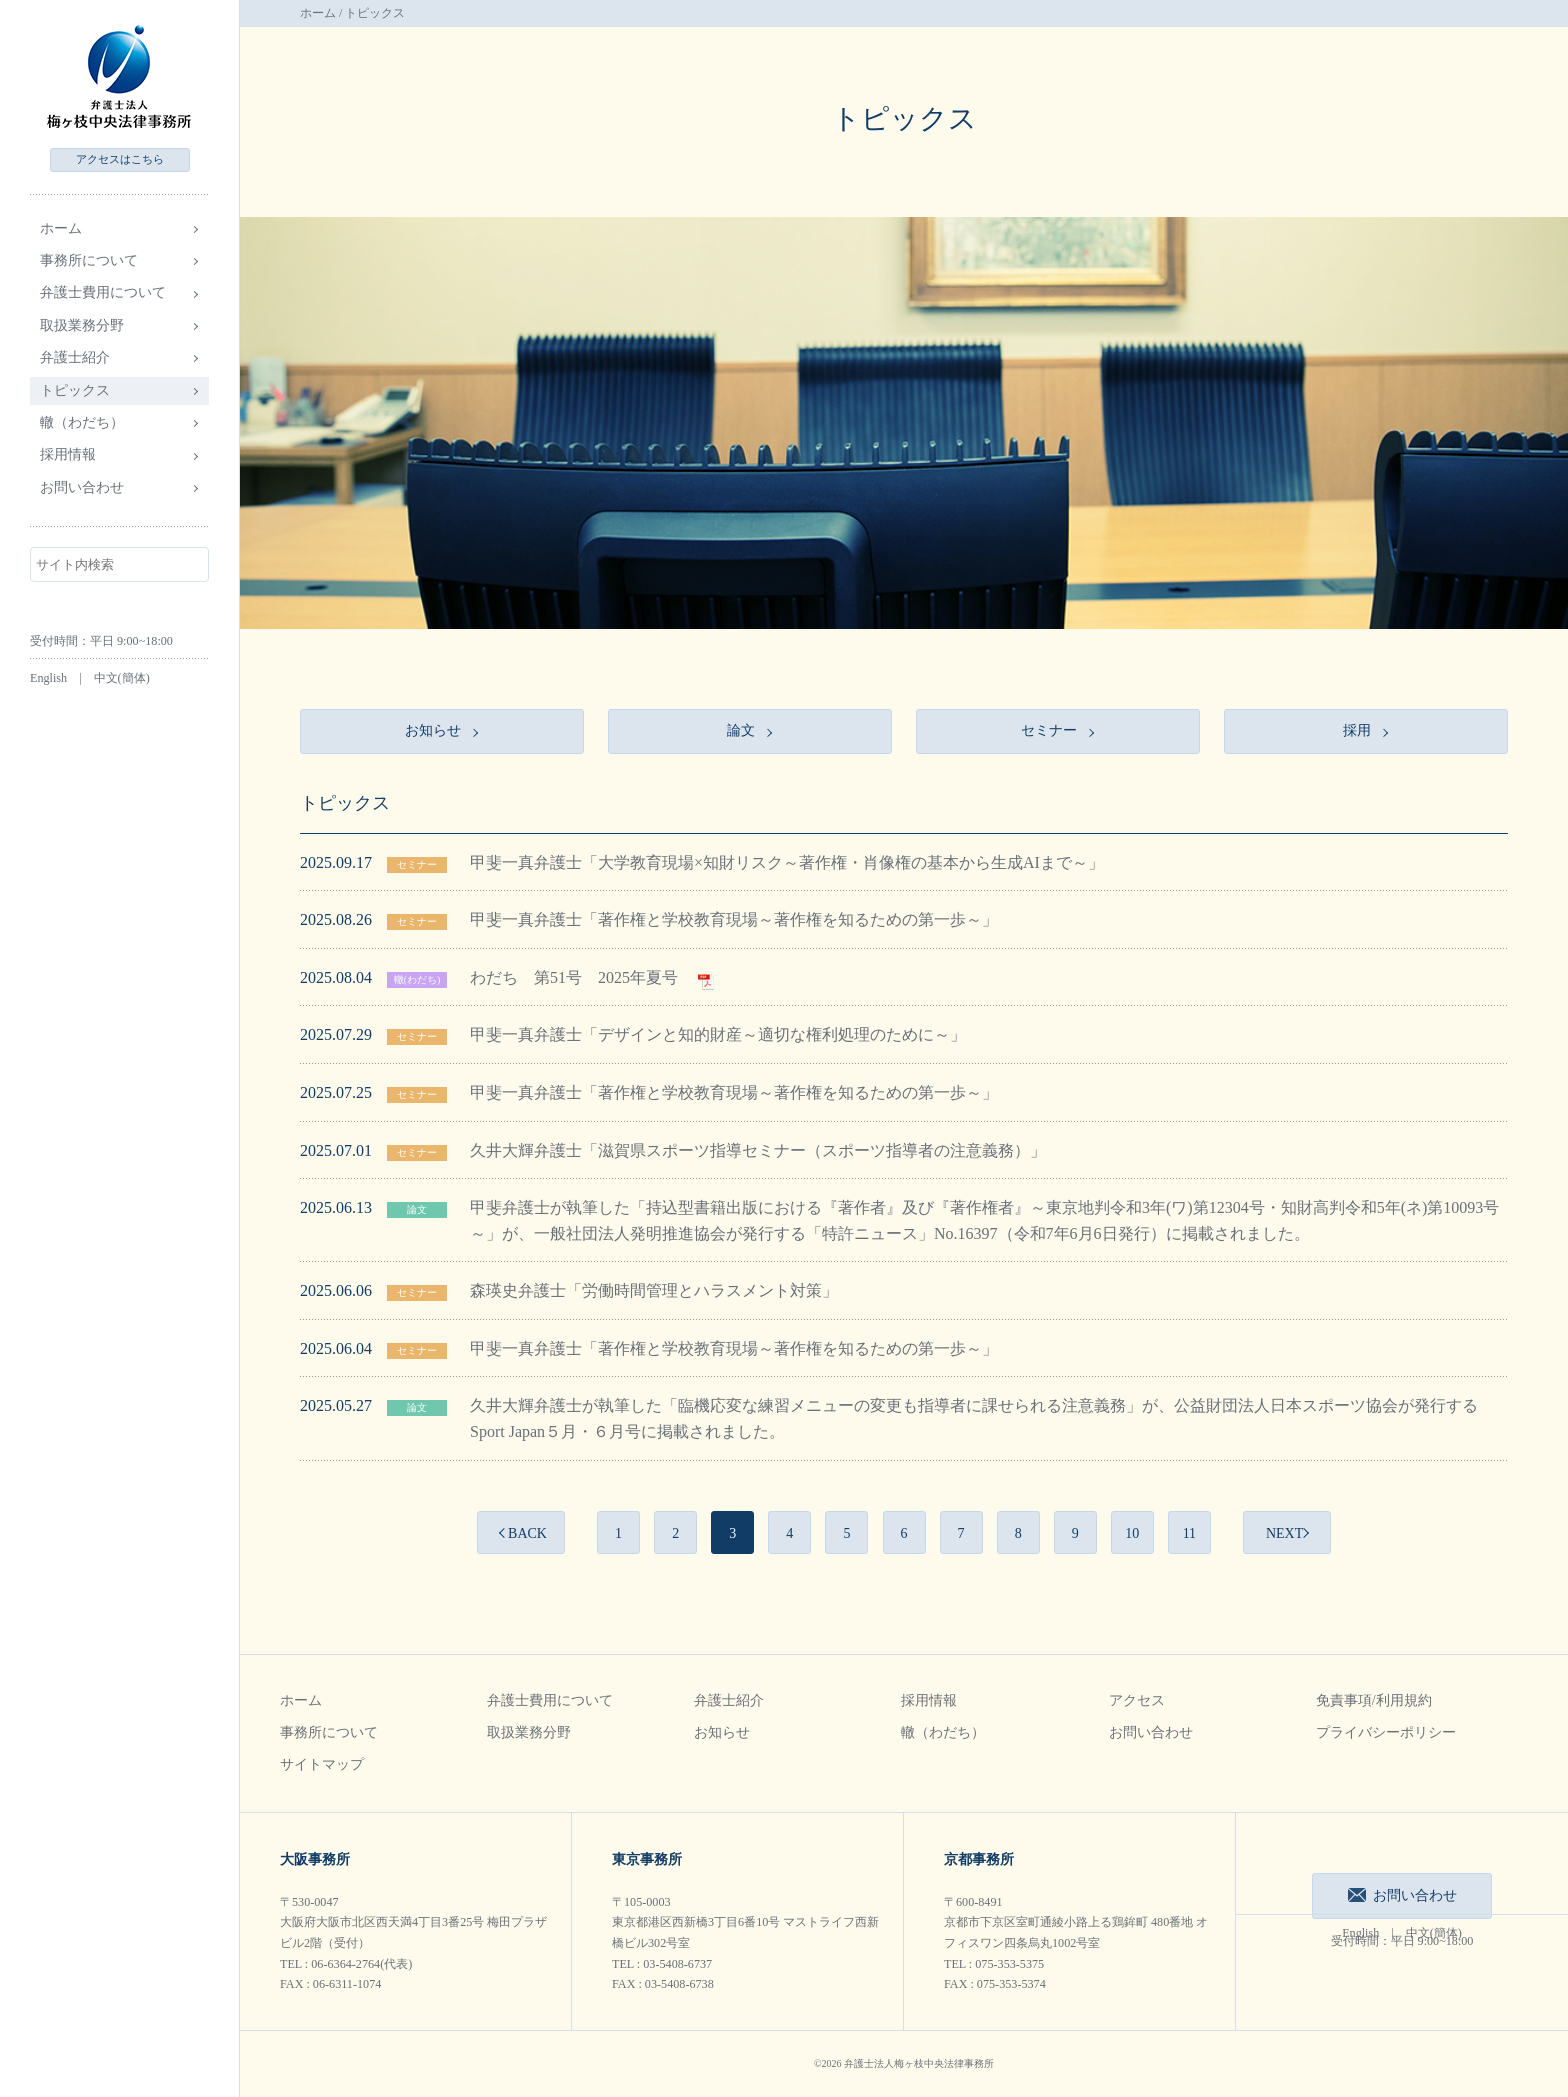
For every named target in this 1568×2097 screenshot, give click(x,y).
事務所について (329, 1732)
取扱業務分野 (529, 1732)
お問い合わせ (82, 487)
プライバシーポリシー (1386, 1732)
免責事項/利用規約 (1374, 1700)
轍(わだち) (417, 979)
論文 (417, 1209)
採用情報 (929, 1700)
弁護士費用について (550, 1700)
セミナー (417, 864)
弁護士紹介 (729, 1700)
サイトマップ (322, 1764)
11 (1189, 1533)
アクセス (120, 159)
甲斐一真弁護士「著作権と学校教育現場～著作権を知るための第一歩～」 (734, 919)
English (48, 678)
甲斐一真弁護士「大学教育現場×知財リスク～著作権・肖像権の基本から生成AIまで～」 (787, 862)
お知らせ (722, 1732)
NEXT (1284, 1533)
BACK (527, 1533)
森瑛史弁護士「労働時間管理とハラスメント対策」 (654, 1290)
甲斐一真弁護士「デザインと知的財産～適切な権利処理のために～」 (718, 1034)
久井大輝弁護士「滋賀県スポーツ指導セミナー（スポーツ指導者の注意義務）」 (758, 1150)
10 (1132, 1533)
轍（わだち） (82, 422)
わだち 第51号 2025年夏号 (592, 977)
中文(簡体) (122, 678)
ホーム (61, 228)
